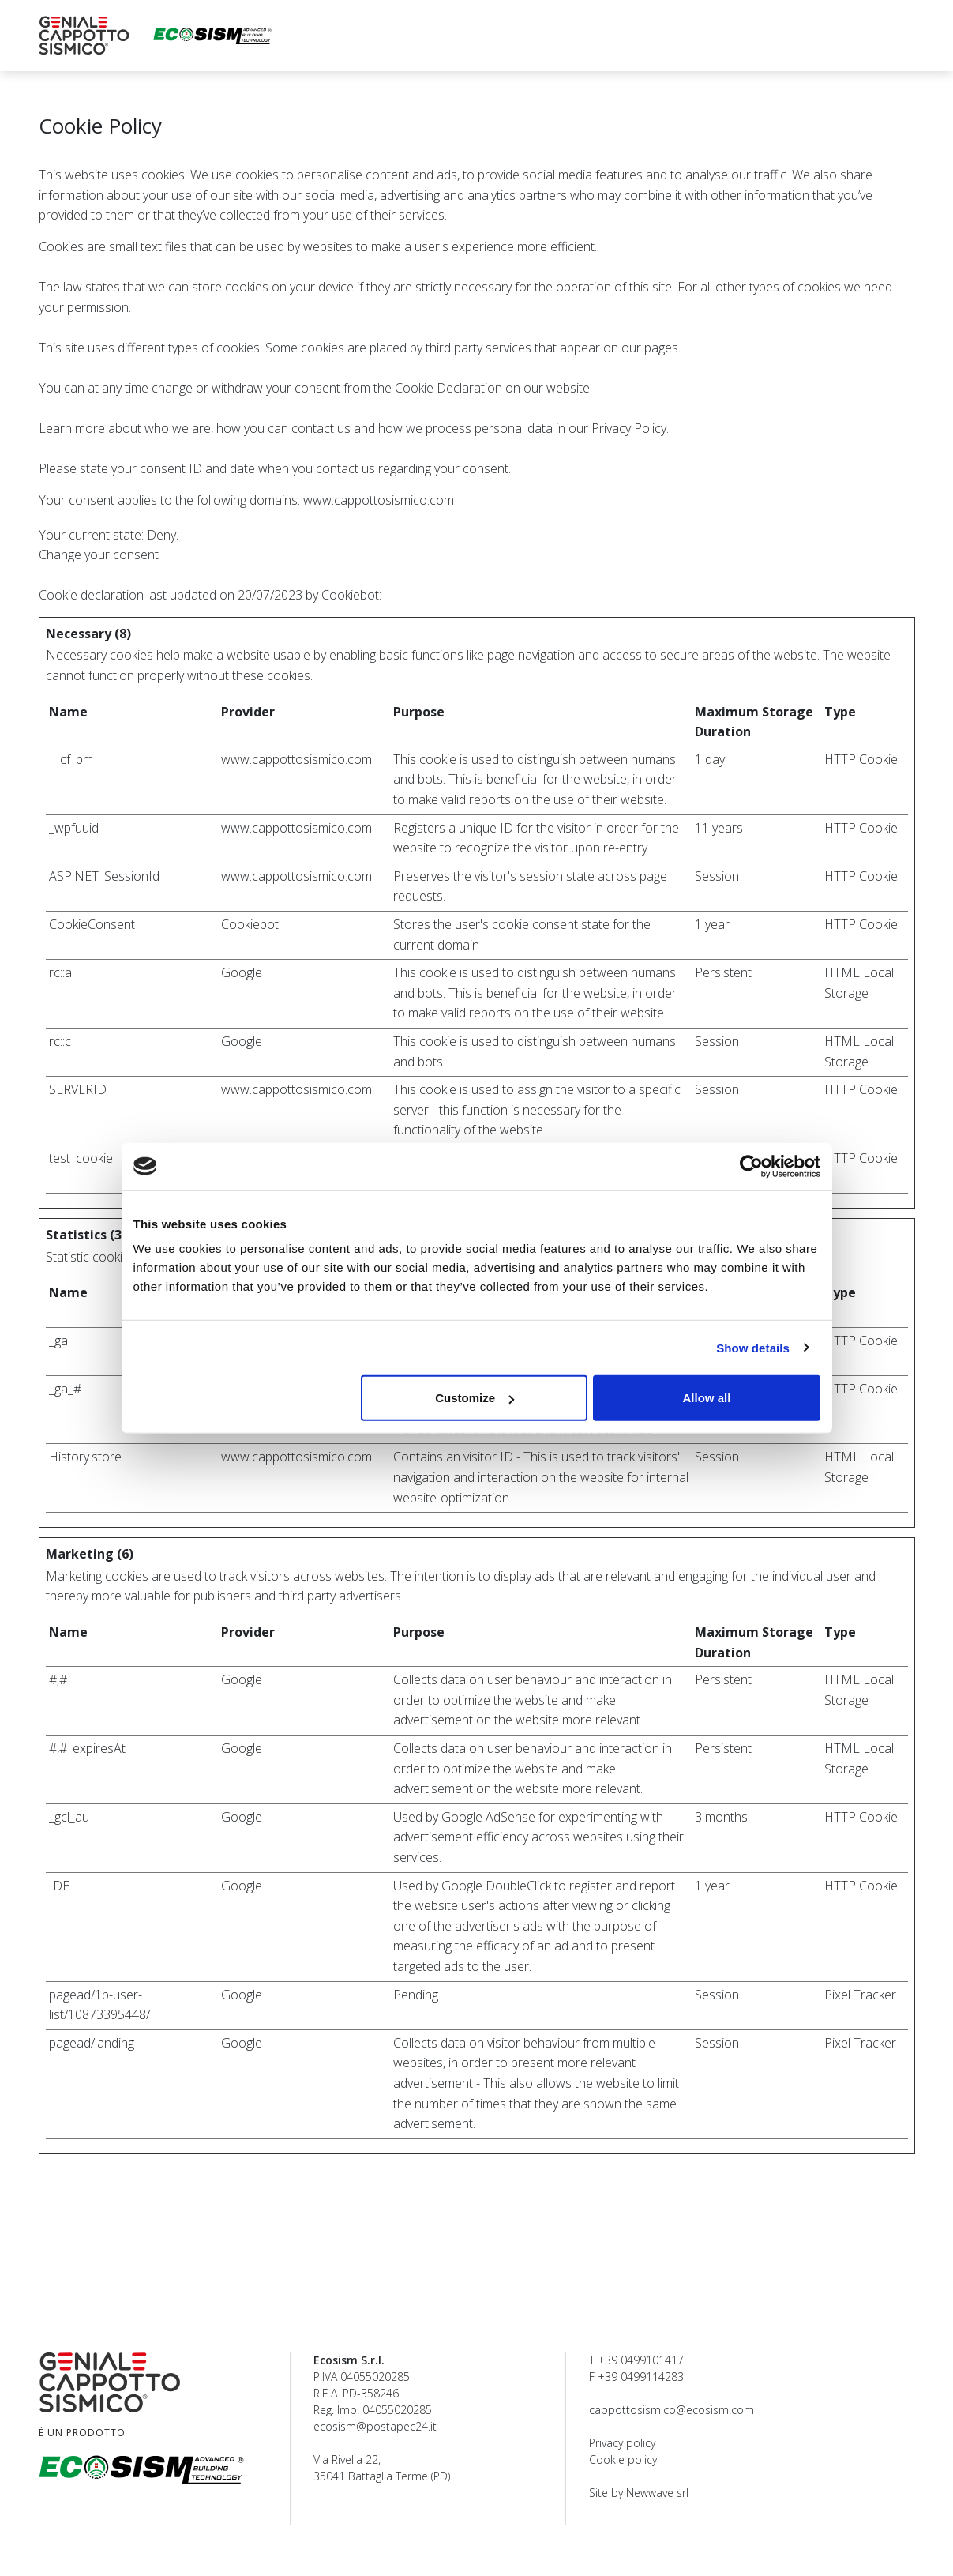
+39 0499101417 (641, 2359)
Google (241, 972)
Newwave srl (657, 2492)
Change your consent (99, 554)
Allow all (707, 1398)
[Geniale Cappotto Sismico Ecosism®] (84, 35)
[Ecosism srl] (212, 35)
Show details (753, 1347)
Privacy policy (622, 2442)
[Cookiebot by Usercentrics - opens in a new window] (751, 1166)
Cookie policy (623, 2459)
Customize (474, 1398)
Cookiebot (350, 595)
